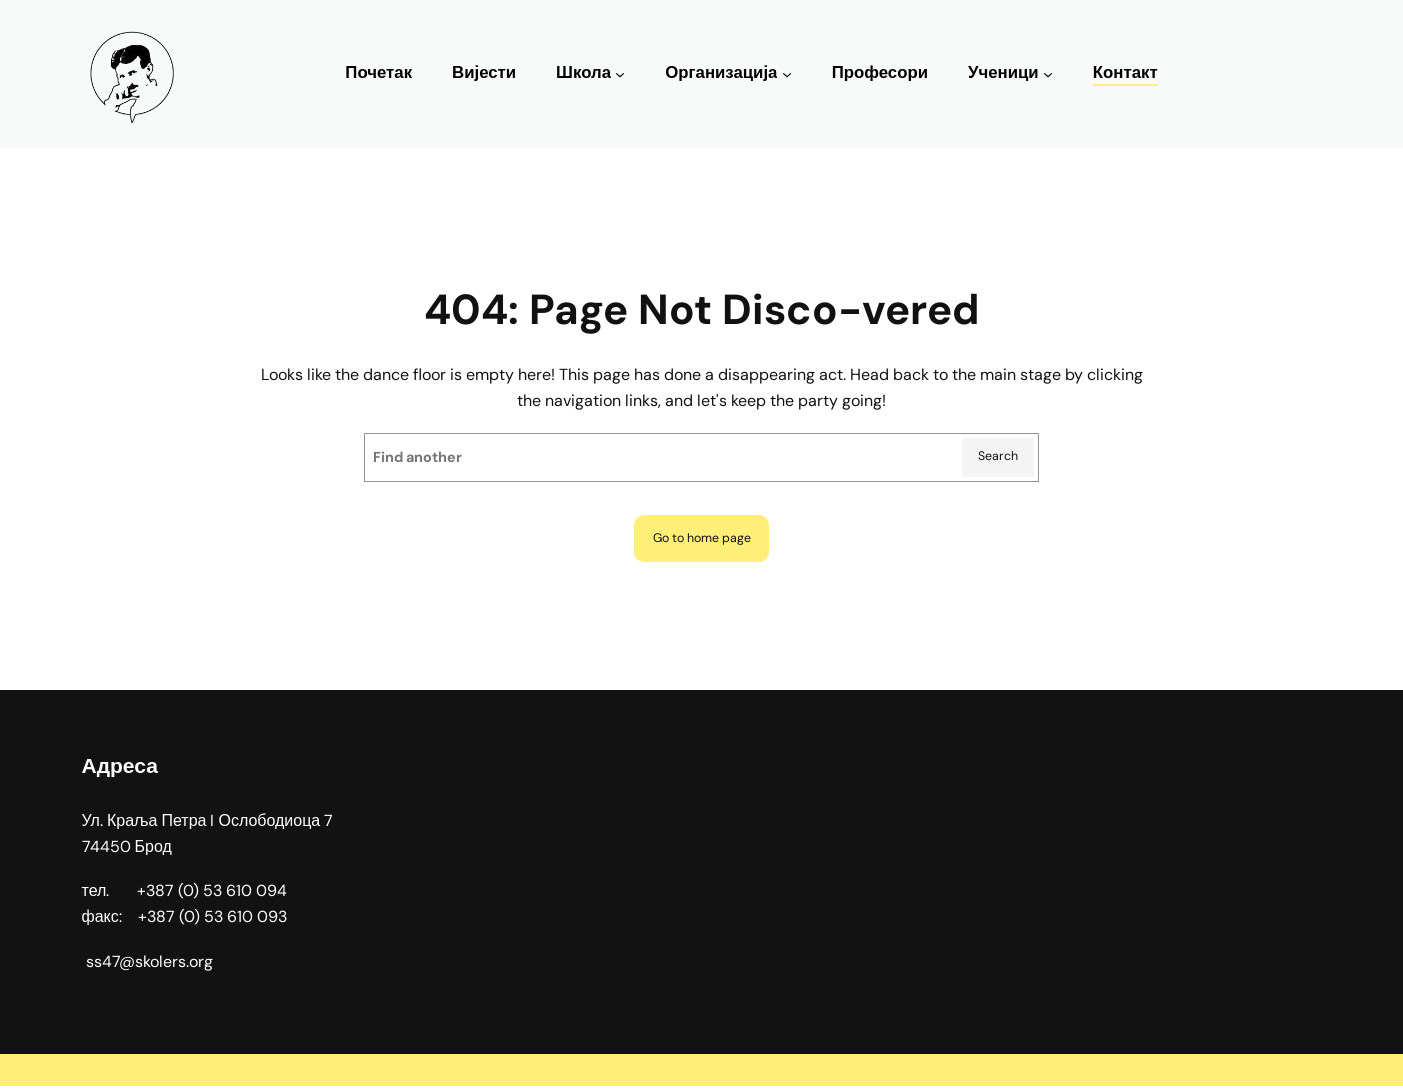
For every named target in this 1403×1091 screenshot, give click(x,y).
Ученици (1003, 72)
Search (995, 458)
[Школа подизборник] (620, 74)
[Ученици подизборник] (1048, 74)
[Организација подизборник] (787, 74)
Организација (721, 72)
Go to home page (702, 540)
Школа (583, 72)
